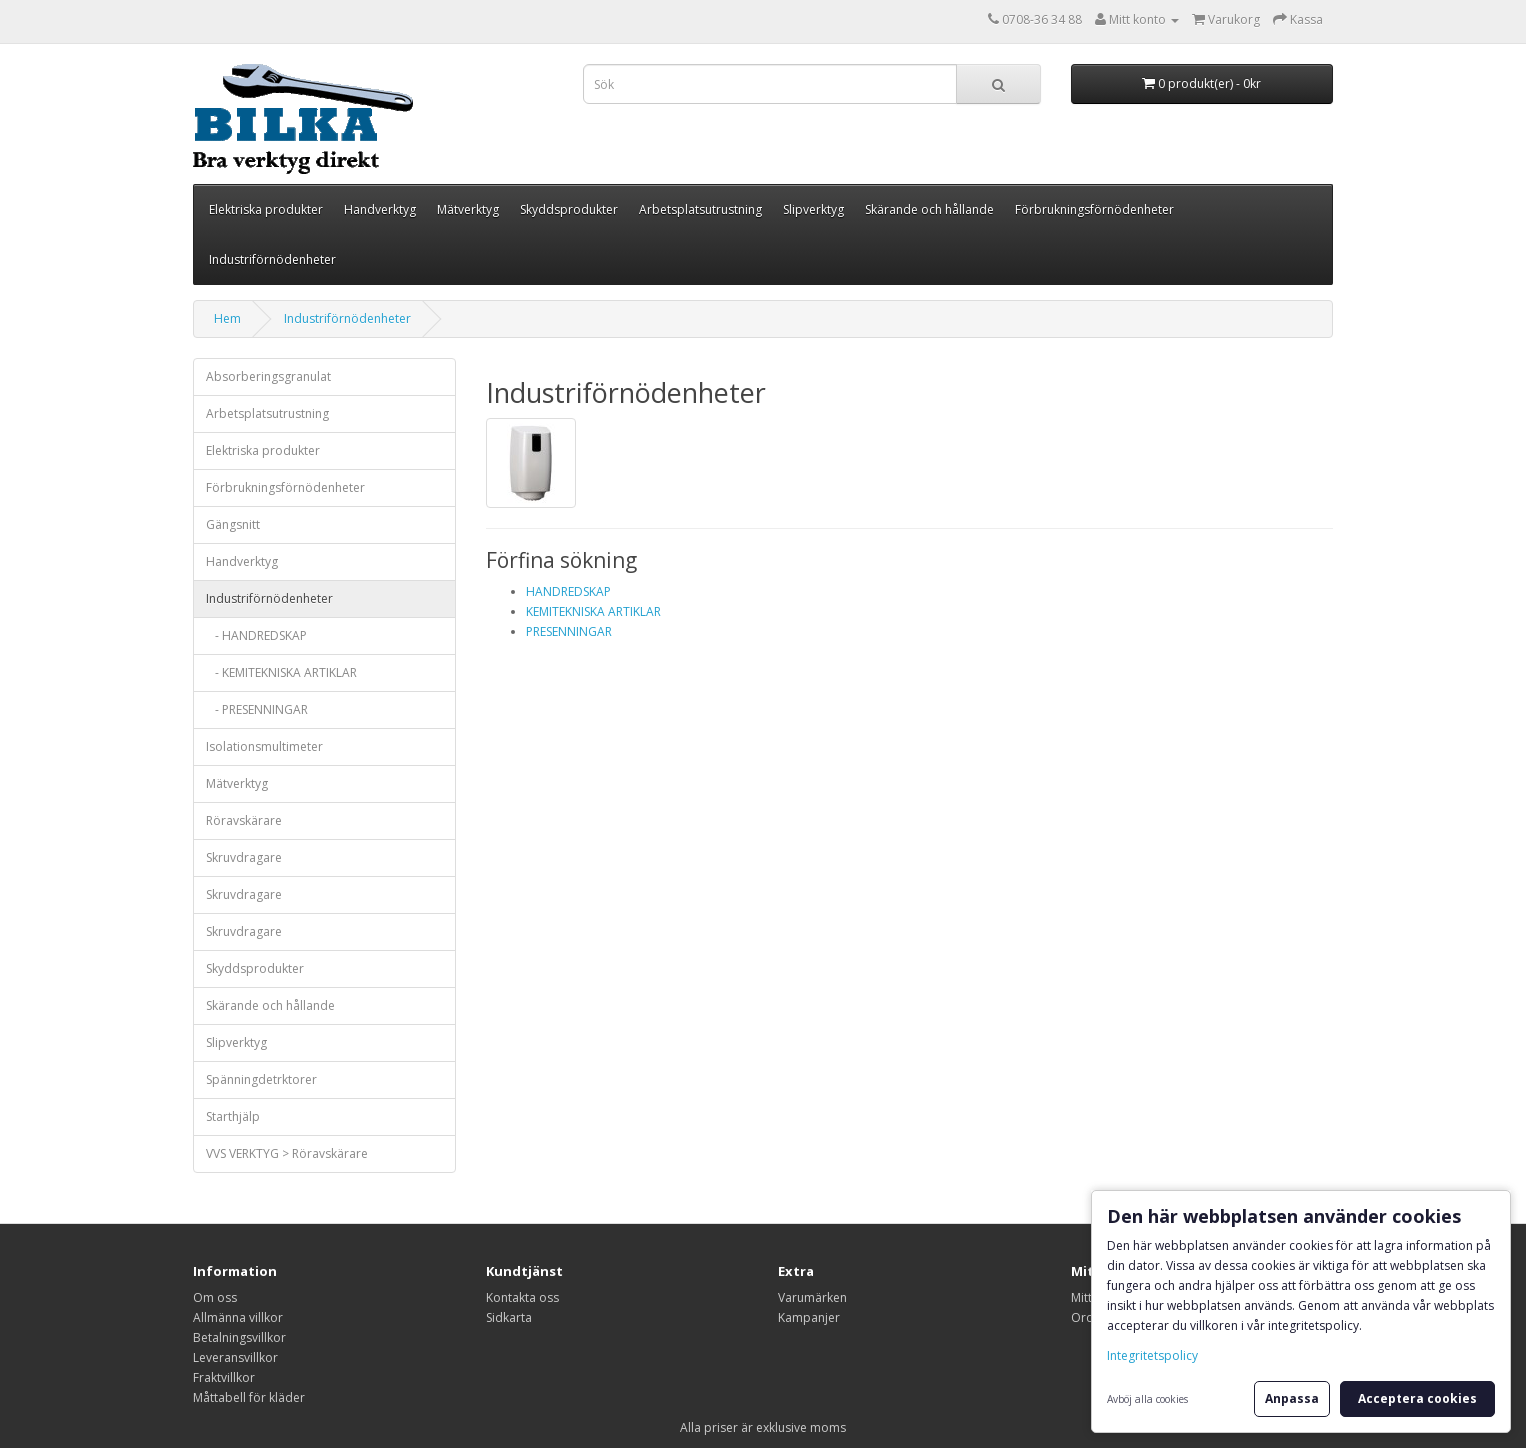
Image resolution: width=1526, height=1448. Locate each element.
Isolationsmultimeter (264, 746)
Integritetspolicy (1152, 1355)
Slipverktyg (813, 209)
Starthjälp (233, 1116)
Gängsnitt (233, 524)
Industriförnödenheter (272, 259)
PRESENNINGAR (569, 631)
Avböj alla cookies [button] (1147, 1399)
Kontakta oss (522, 1297)
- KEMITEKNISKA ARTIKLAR (281, 672)
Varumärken (812, 1297)
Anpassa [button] (1292, 1398)
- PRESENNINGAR (257, 709)
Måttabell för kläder (249, 1397)
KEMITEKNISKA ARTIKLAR (593, 611)
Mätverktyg (468, 209)
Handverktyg (380, 209)
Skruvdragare (244, 857)
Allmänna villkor (238, 1317)
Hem (227, 318)
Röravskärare (244, 820)
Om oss (215, 1297)
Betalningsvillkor (239, 1337)
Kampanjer (809, 1317)
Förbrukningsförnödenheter (1094, 209)
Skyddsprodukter (569, 209)
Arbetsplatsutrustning (700, 209)
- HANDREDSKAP (256, 635)
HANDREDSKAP (568, 591)
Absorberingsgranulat (268, 376)
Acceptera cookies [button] (1417, 1398)
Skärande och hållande (929, 209)
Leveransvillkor (235, 1357)
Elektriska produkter (266, 209)
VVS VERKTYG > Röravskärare (287, 1153)
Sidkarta (509, 1317)
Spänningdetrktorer (261, 1079)
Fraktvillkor (224, 1377)
